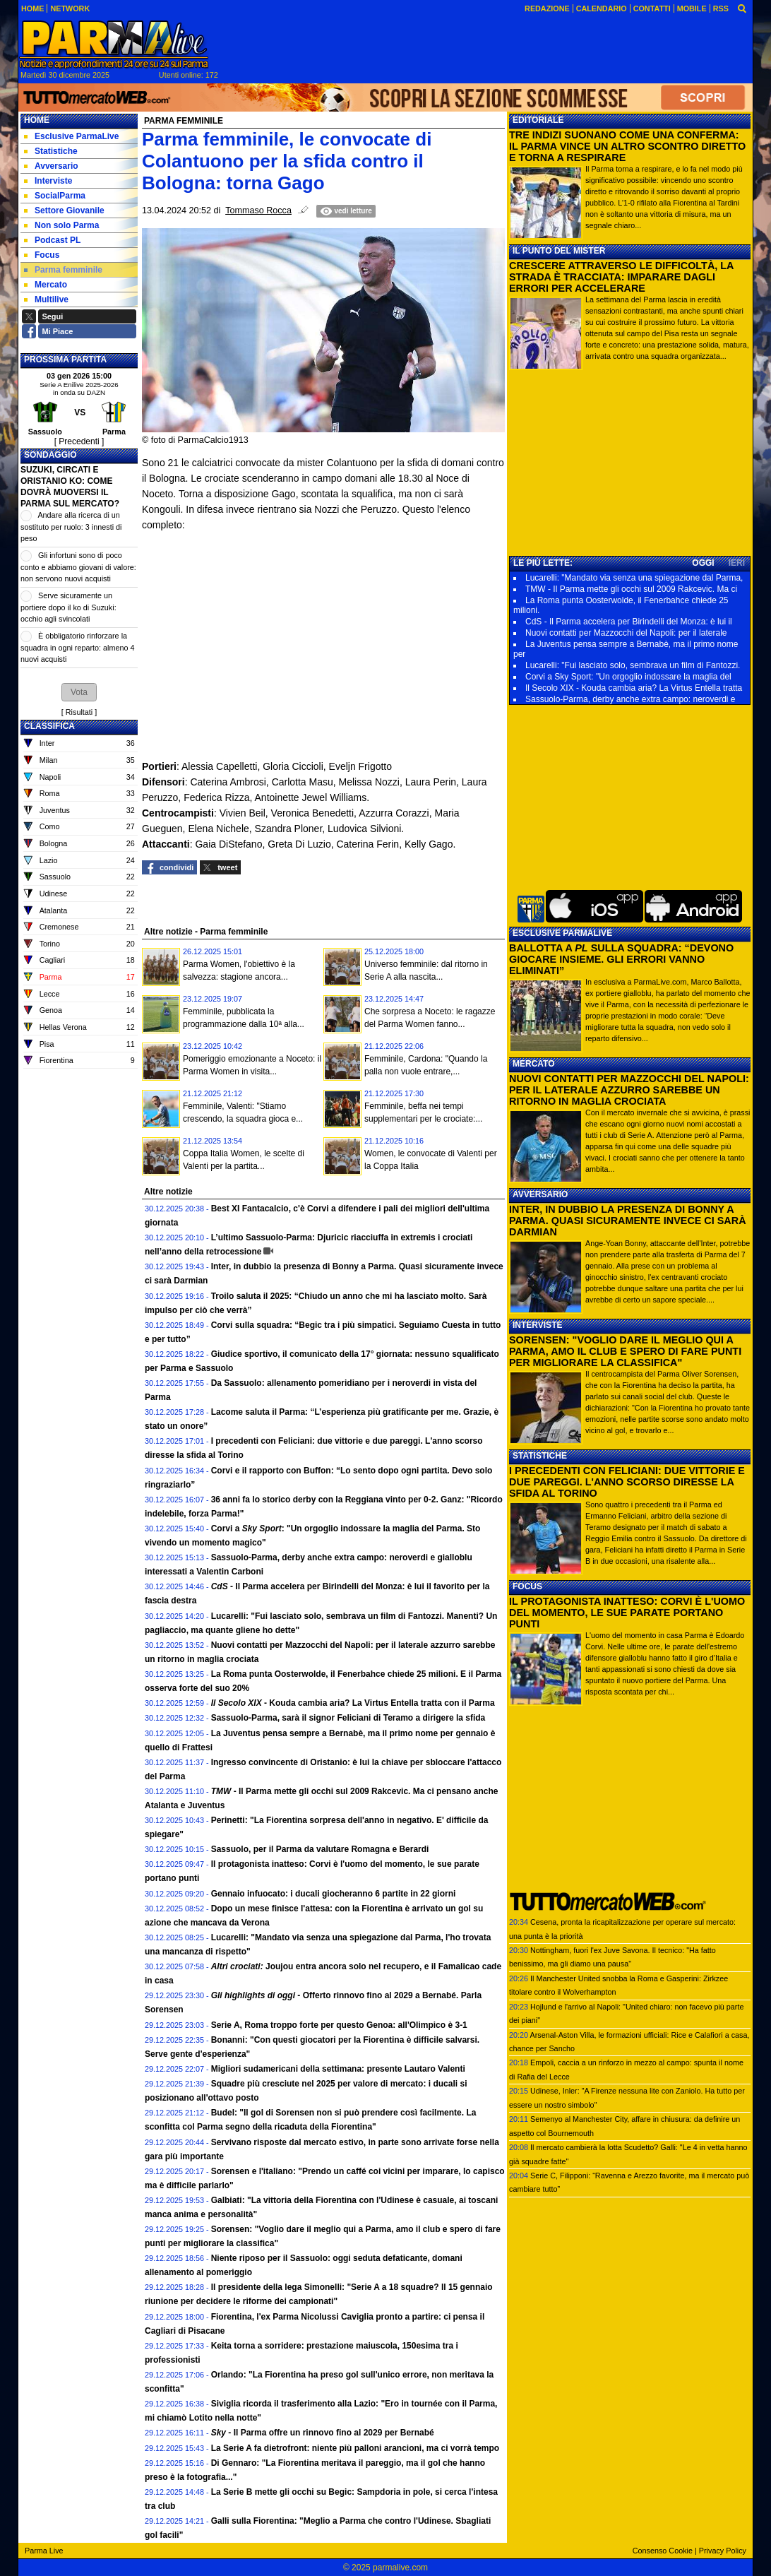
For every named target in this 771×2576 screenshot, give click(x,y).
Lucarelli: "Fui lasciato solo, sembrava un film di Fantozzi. (632, 665)
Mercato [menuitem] (45, 285)
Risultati (79, 712)
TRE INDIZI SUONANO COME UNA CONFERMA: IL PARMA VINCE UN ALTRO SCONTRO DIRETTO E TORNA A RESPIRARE (627, 146)
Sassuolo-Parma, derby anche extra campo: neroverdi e (630, 699)
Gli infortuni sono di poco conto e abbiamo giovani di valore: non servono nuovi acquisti (78, 567)
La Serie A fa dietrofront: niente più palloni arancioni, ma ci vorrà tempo (355, 2448)
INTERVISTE (537, 1325)
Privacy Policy (722, 2550)
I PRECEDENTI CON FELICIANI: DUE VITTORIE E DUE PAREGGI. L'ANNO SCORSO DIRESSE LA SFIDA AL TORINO (627, 1482)
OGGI (703, 563)
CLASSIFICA (49, 726)
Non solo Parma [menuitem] (61, 225)
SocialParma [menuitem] (54, 196)
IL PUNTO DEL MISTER (559, 251)
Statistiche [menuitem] (51, 151)
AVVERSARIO (540, 1194)
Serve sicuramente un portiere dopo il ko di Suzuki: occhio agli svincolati (68, 607)
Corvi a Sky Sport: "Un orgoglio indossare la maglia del (628, 677)
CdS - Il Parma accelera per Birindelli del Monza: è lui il (628, 622)
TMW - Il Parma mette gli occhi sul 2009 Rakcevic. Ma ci (631, 589)
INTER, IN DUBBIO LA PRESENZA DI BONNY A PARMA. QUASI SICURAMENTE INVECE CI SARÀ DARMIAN (627, 1220)
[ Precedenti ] (79, 441)
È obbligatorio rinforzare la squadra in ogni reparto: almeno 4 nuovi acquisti (77, 647)
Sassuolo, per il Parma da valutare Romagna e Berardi (320, 1849)
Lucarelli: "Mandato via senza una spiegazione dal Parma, (634, 578)
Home (36, 120)
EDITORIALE (538, 120)
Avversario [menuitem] (51, 166)
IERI (737, 563)
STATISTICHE (540, 1456)
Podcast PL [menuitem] (52, 240)
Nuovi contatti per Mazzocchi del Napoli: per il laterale (626, 633)
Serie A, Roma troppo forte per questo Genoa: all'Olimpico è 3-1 (339, 2025)
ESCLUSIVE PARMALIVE (562, 933)
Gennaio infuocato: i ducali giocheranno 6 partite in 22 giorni (333, 1894)
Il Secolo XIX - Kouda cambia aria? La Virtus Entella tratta (633, 688)
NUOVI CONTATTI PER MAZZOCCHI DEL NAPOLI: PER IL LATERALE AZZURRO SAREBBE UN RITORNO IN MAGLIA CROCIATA (629, 1090)
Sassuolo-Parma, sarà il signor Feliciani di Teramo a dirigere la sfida (348, 1718)
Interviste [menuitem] (48, 181)
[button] (79, 692)
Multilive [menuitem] (46, 299)
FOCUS (527, 1586)
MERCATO (534, 1064)
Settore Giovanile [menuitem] (64, 210)
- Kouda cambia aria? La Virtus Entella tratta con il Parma (353, 1703)
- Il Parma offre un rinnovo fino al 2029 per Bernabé (322, 2433)
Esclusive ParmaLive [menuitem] (71, 136)
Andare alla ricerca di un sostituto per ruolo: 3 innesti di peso (70, 526)
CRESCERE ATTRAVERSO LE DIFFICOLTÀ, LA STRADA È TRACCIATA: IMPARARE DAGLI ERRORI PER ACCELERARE (621, 277)
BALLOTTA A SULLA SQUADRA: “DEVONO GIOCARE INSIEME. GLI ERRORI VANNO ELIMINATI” (621, 959)
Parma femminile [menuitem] (63, 270)
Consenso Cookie (663, 2550)
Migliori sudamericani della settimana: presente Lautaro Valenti (338, 2069)
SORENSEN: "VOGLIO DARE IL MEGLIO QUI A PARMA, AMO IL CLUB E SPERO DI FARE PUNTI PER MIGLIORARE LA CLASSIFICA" (625, 1351)
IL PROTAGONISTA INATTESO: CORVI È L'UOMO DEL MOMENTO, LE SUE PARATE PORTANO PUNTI (627, 1613)
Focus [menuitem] (41, 255)
